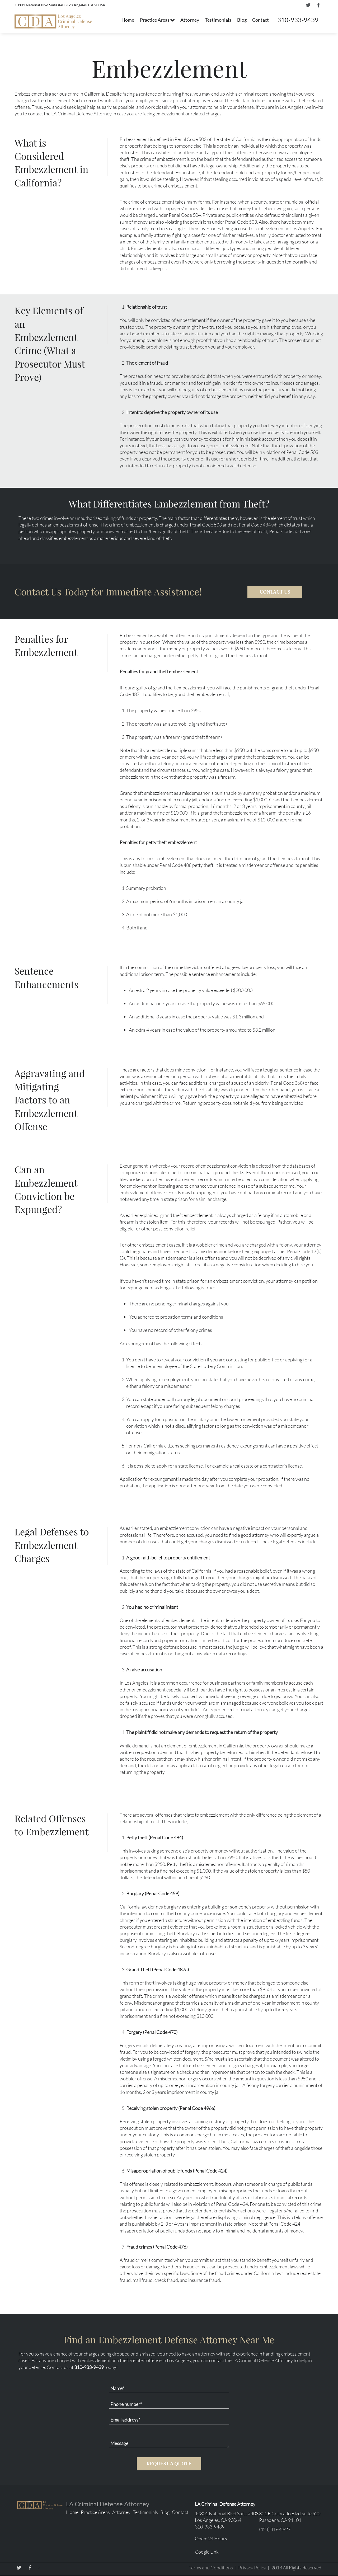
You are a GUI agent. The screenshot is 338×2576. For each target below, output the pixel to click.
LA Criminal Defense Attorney (107, 2503)
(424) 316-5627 (274, 2529)
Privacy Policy (252, 2567)
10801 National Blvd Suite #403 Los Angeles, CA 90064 (60, 5)
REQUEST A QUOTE (169, 2463)
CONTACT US (275, 592)
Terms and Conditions (211, 2567)
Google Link (207, 2552)
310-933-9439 (297, 19)
